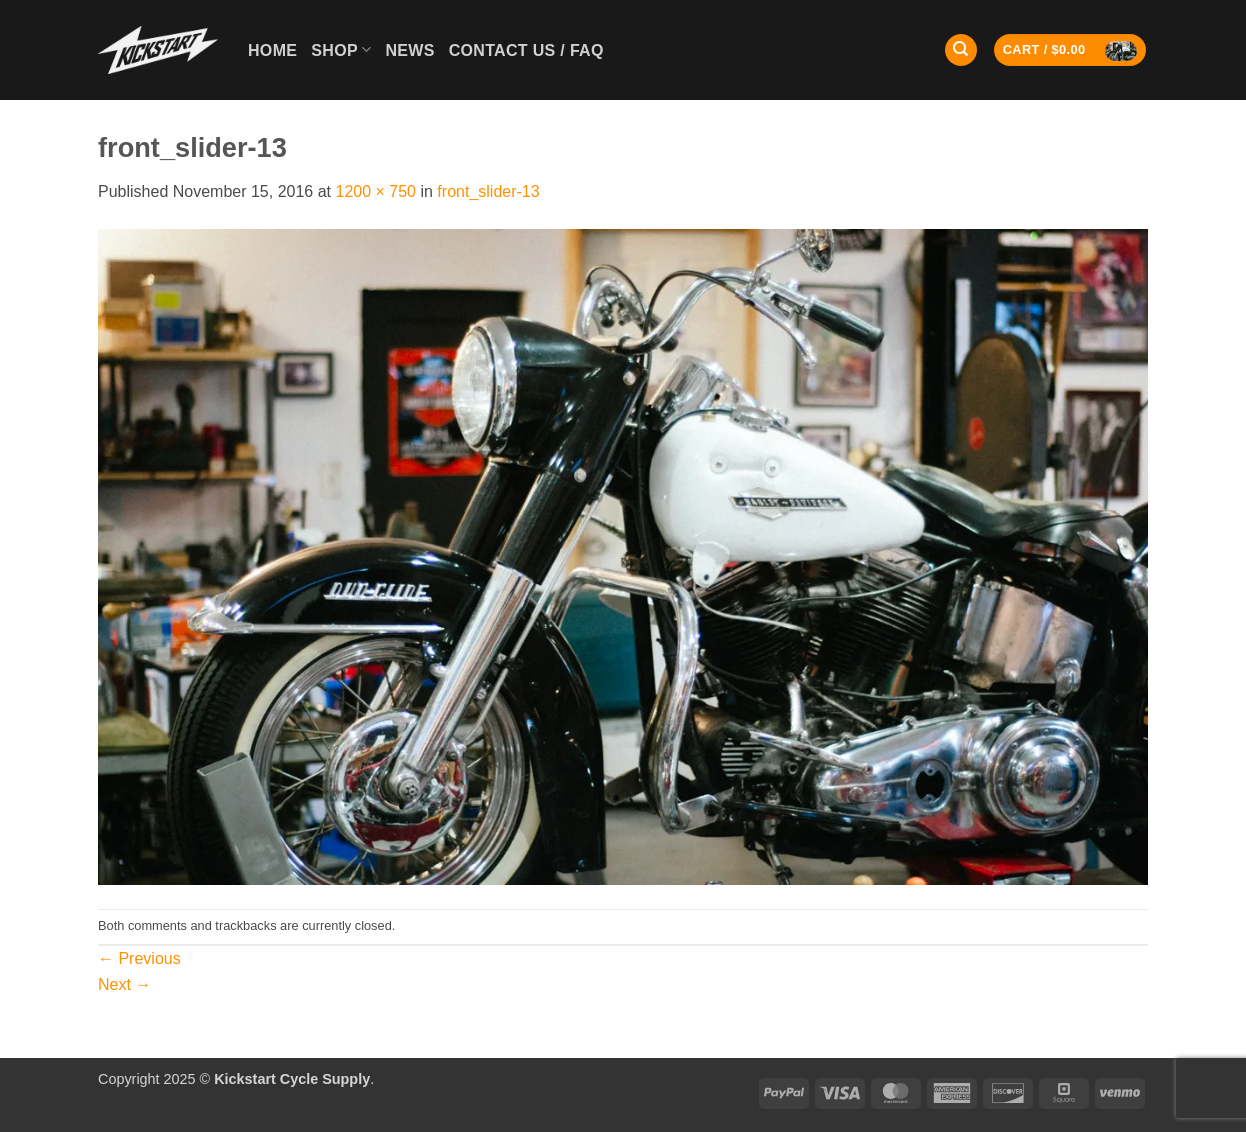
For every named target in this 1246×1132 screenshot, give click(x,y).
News (409, 50)
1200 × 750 (375, 191)
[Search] (961, 50)
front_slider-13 (488, 191)
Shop (341, 49)
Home (272, 50)
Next (124, 984)
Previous (139, 958)
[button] (1070, 50)
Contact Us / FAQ (526, 50)
